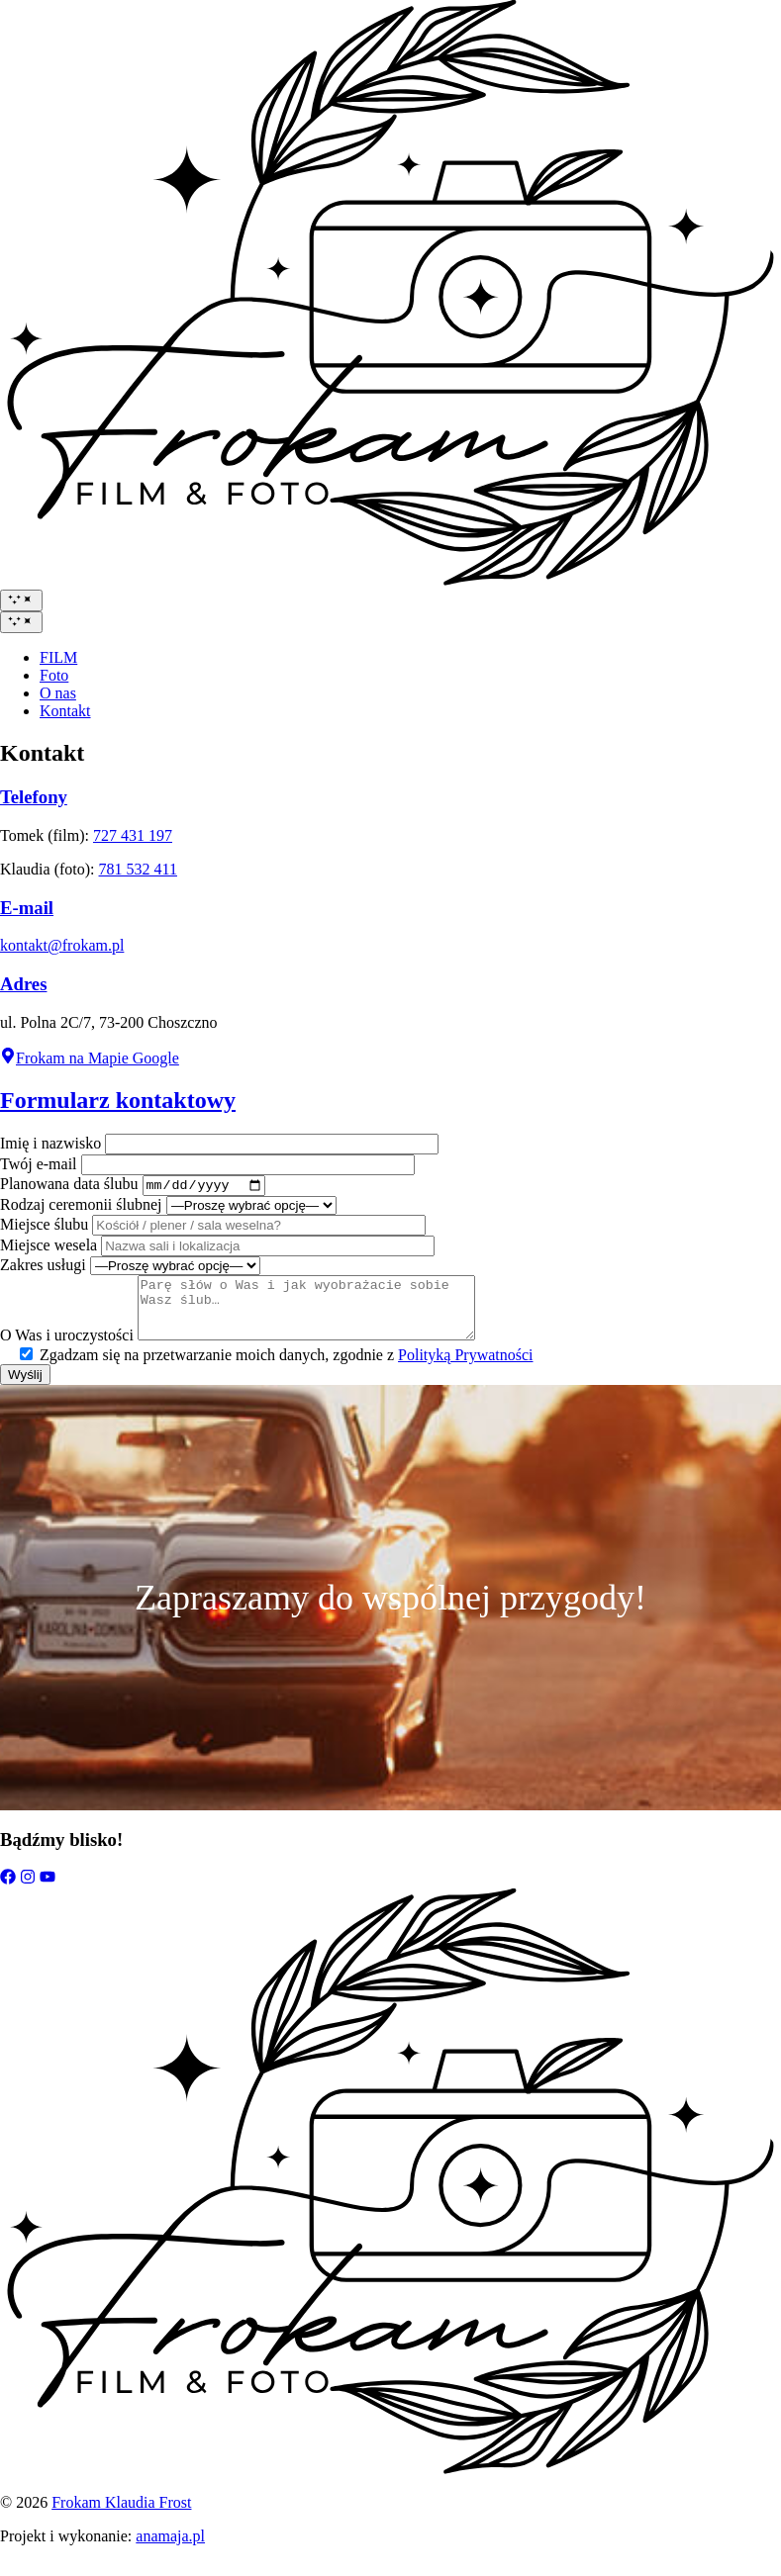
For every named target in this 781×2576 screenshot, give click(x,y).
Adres (23, 983)
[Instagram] (28, 1894)
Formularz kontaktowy (118, 1100)
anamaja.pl (170, 2550)
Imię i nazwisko (50, 1143)
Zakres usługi (43, 1267)
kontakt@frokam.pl (62, 945)
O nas (58, 693)
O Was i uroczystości (67, 1349)
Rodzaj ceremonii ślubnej (81, 1207)
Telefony (33, 796)
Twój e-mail (38, 1163)
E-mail (26, 907)
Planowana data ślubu (69, 1186)
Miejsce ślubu (44, 1227)
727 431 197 (132, 835)
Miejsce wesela (48, 1248)
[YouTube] (47, 1894)
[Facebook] (8, 1894)
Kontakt (65, 710)
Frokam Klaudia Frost (121, 2517)
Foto (54, 675)
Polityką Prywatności (465, 1369)
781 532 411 (138, 869)
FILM (58, 657)
